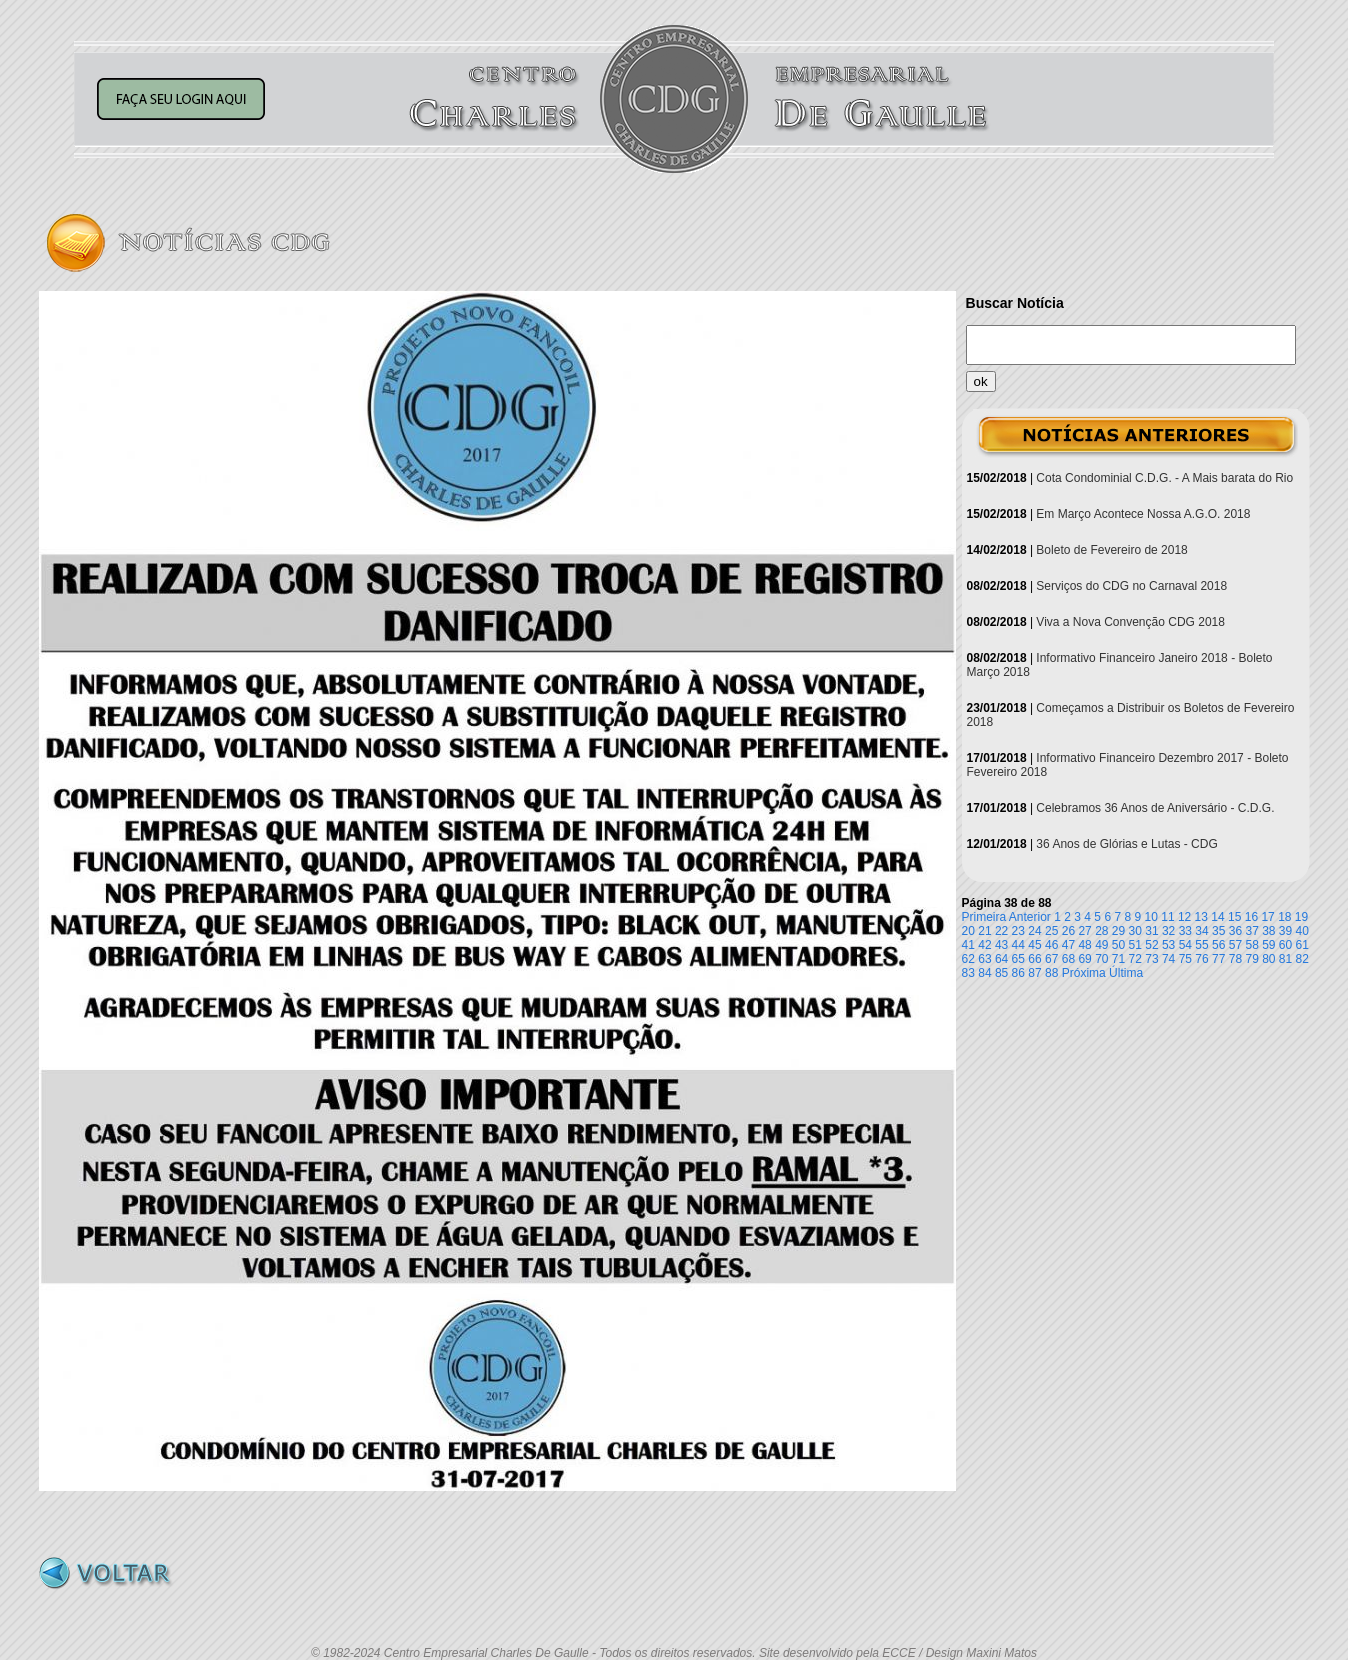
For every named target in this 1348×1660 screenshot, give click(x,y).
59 (1268, 945)
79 (1251, 959)
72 (1135, 959)
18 (1284, 917)
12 (1184, 917)
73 (1151, 959)
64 (1001, 959)
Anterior (1030, 917)
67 (1051, 959)
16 (1251, 917)
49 (1101, 945)
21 (984, 931)
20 (968, 931)
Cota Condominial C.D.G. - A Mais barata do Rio (1164, 478)
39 (1285, 931)
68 (1068, 959)
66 (1034, 959)
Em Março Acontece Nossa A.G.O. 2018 (1143, 514)
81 (1285, 959)
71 (1118, 959)
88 (1051, 973)
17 (1267, 917)
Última (1126, 973)
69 (1084, 959)
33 (1185, 931)
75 (1185, 959)
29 (1118, 931)
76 (1201, 959)
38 (1268, 931)
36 (1235, 931)
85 (1001, 973)
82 (1302, 959)
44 (1018, 945)
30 (1135, 931)
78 (1235, 959)
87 (1034, 973)
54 (1185, 945)
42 (984, 945)
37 (1251, 931)
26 (1068, 931)
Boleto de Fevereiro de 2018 (1111, 550)
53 (1168, 945)
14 (1217, 917)
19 (1301, 917)
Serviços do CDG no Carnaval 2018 (1131, 586)
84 (984, 973)
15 (1234, 917)
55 (1201, 945)
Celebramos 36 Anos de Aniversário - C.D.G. (1155, 808)
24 (1034, 931)
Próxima (1084, 973)
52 (1151, 945)
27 (1084, 931)
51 (1135, 945)
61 (1302, 945)
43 (1001, 945)
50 (1118, 945)
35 (1218, 931)
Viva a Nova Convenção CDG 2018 (1130, 622)
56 (1218, 945)
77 (1218, 959)
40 (1302, 931)
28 (1101, 931)
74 (1168, 959)
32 (1168, 931)
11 (1167, 917)
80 (1268, 959)
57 (1235, 945)
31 (1151, 931)
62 (968, 959)
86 (1018, 973)
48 (1084, 945)
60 (1285, 945)
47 (1068, 945)
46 (1051, 945)
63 (984, 959)
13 (1201, 917)
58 (1251, 945)
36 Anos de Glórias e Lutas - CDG (1126, 844)
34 (1201, 931)
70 (1101, 959)
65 (1018, 959)
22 (1001, 931)
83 (968, 973)
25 (1051, 931)
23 (1018, 931)
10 (1151, 917)
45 (1034, 945)
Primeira (984, 917)
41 (968, 945)
